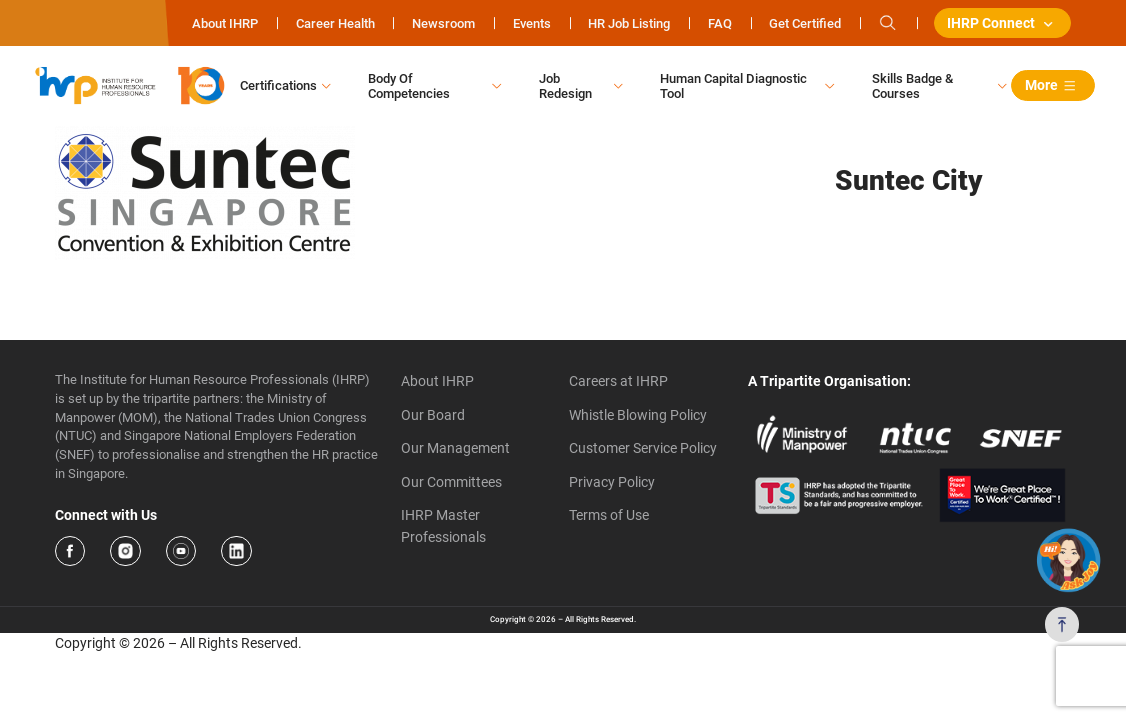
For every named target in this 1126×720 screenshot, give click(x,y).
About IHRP (224, 23)
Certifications (278, 86)
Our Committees (451, 483)
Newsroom (442, 23)
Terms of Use (609, 516)
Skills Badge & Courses (912, 86)
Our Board (433, 415)
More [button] (1053, 86)
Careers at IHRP (618, 382)
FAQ (718, 23)
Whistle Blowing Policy (638, 415)
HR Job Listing (628, 23)
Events (530, 23)
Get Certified (804, 23)
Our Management (455, 449)
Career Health (333, 23)
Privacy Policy (612, 483)
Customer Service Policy (643, 449)
